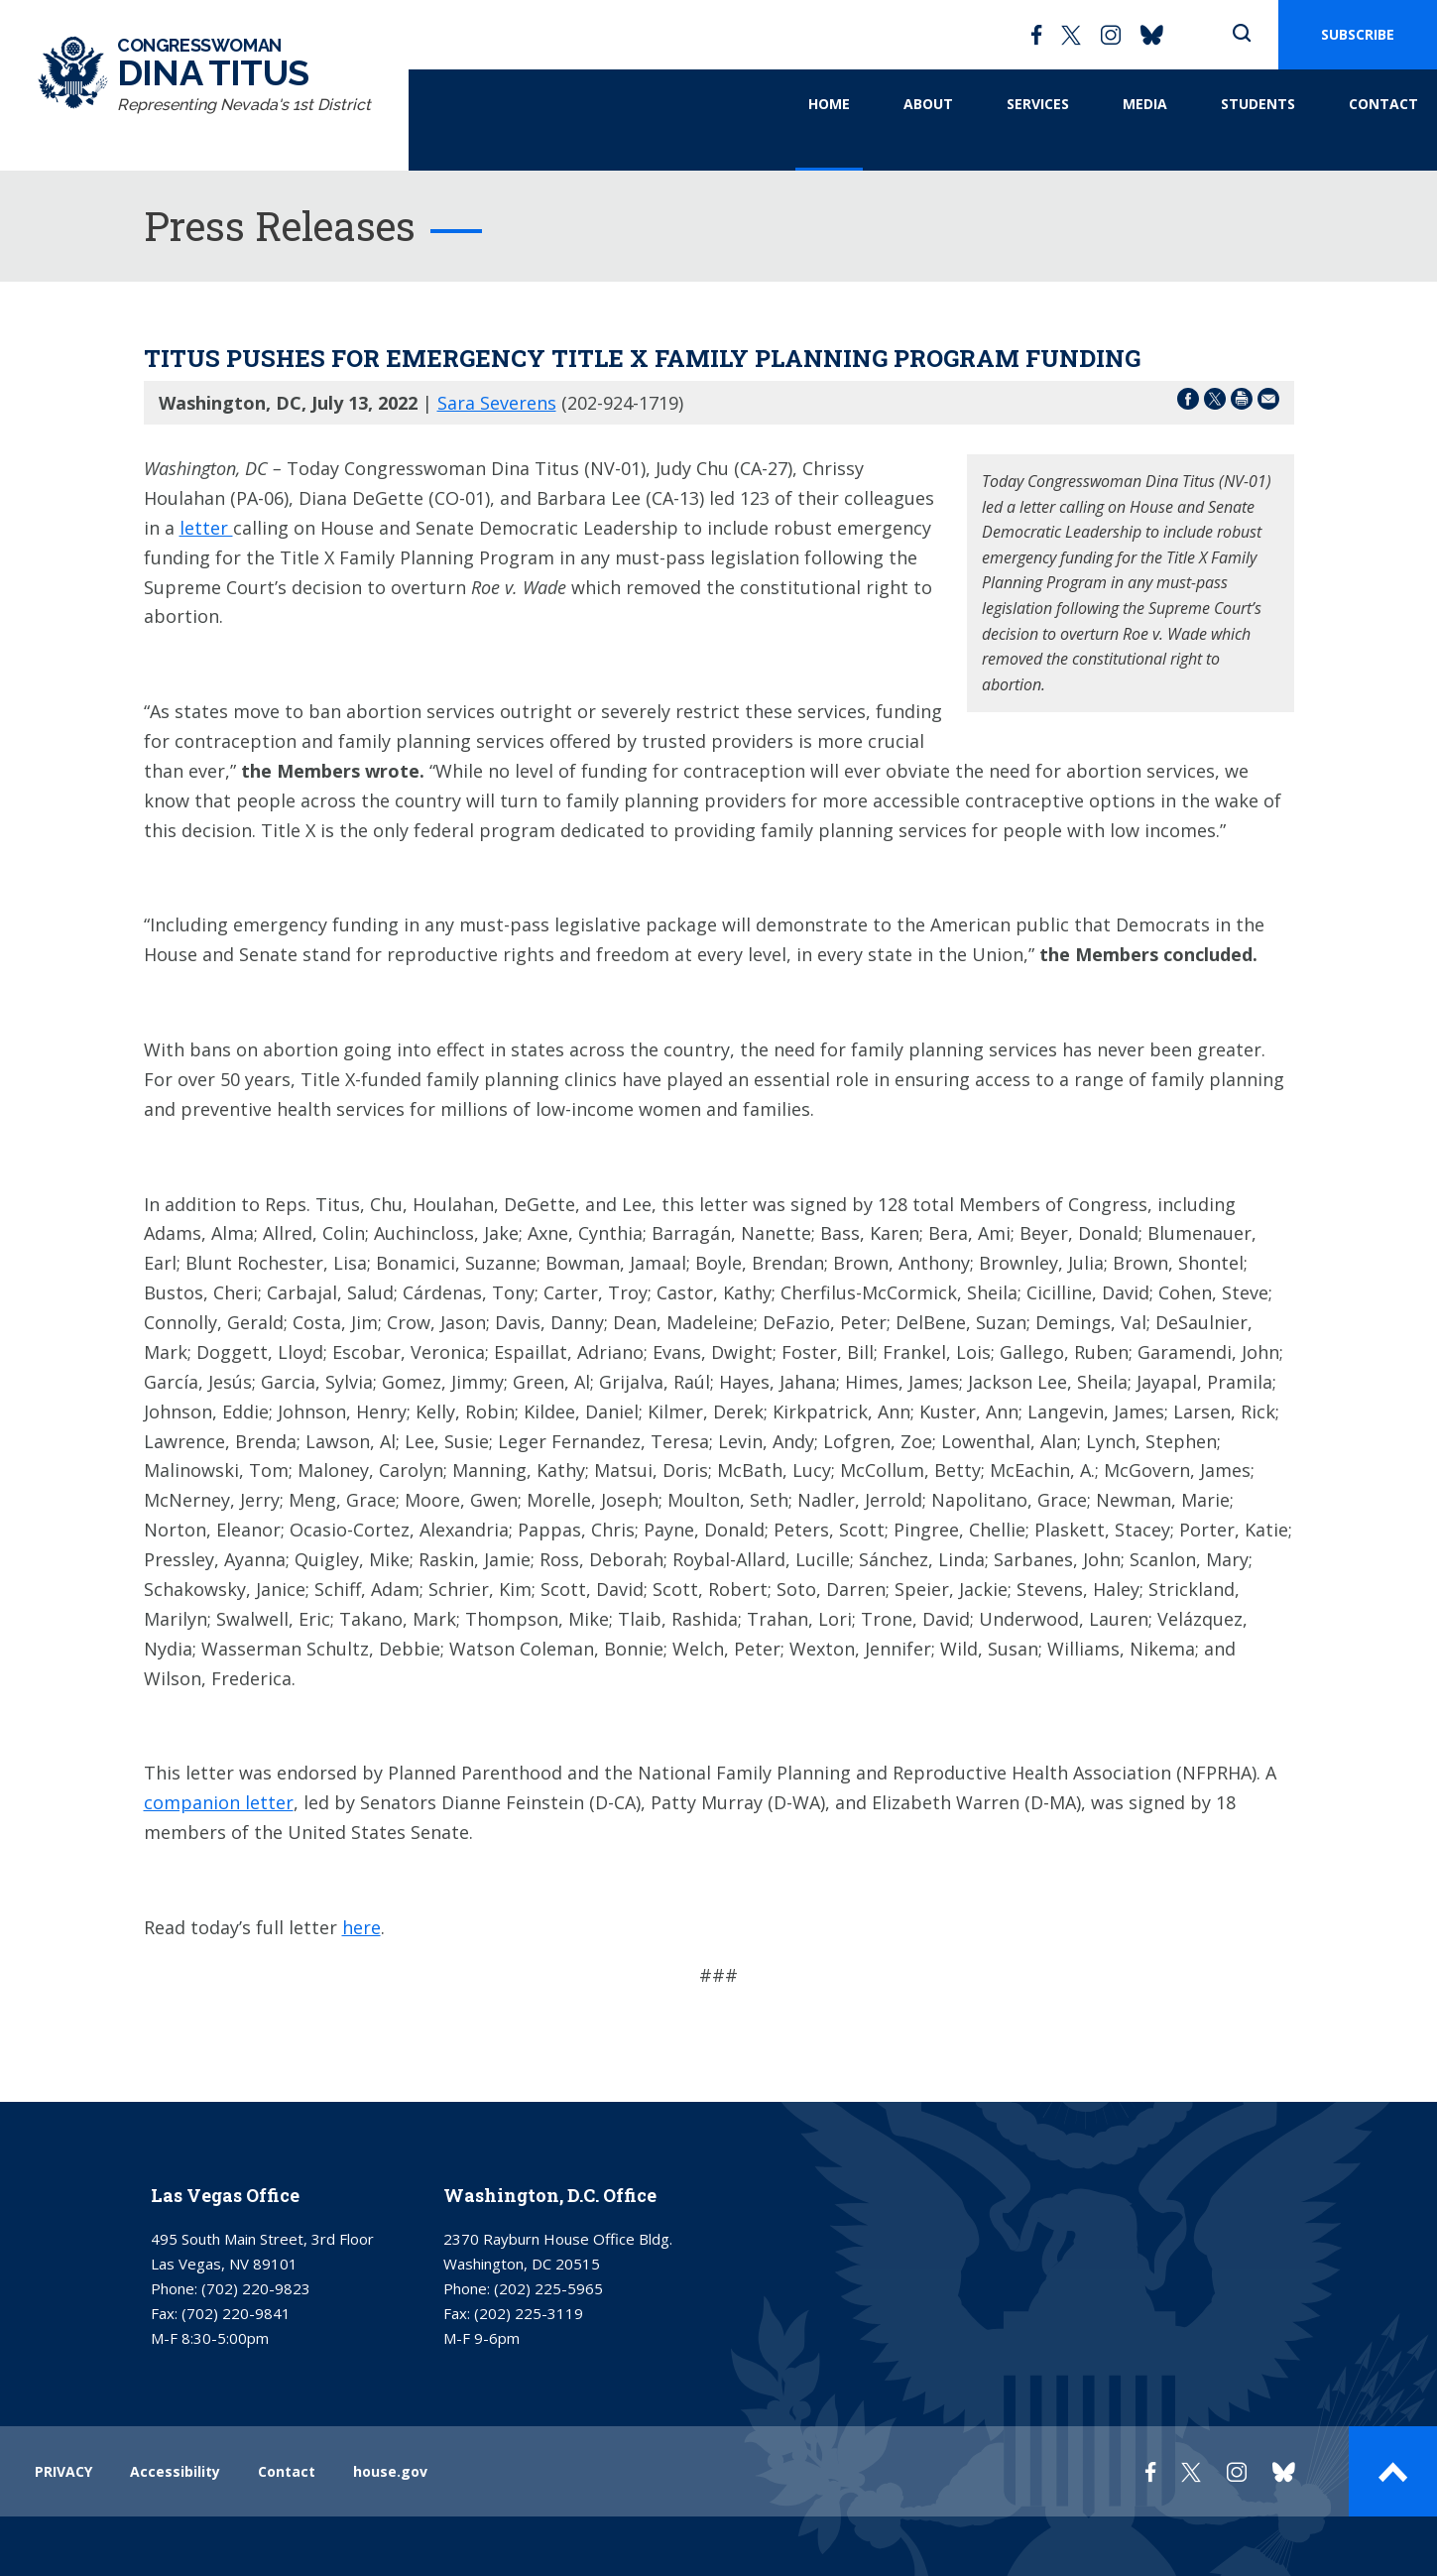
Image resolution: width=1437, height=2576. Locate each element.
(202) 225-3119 (528, 2313)
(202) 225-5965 (548, 2288)
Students (1258, 103)
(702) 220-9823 (255, 2288)
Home (829, 103)
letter (206, 528)
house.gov (390, 2471)
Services (1038, 103)
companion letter (219, 1802)
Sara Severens (496, 403)
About (928, 103)
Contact (1383, 103)
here (361, 1927)
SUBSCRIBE (1357, 34)
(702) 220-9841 (236, 2313)
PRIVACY (63, 2471)
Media (1145, 103)
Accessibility (175, 2471)
